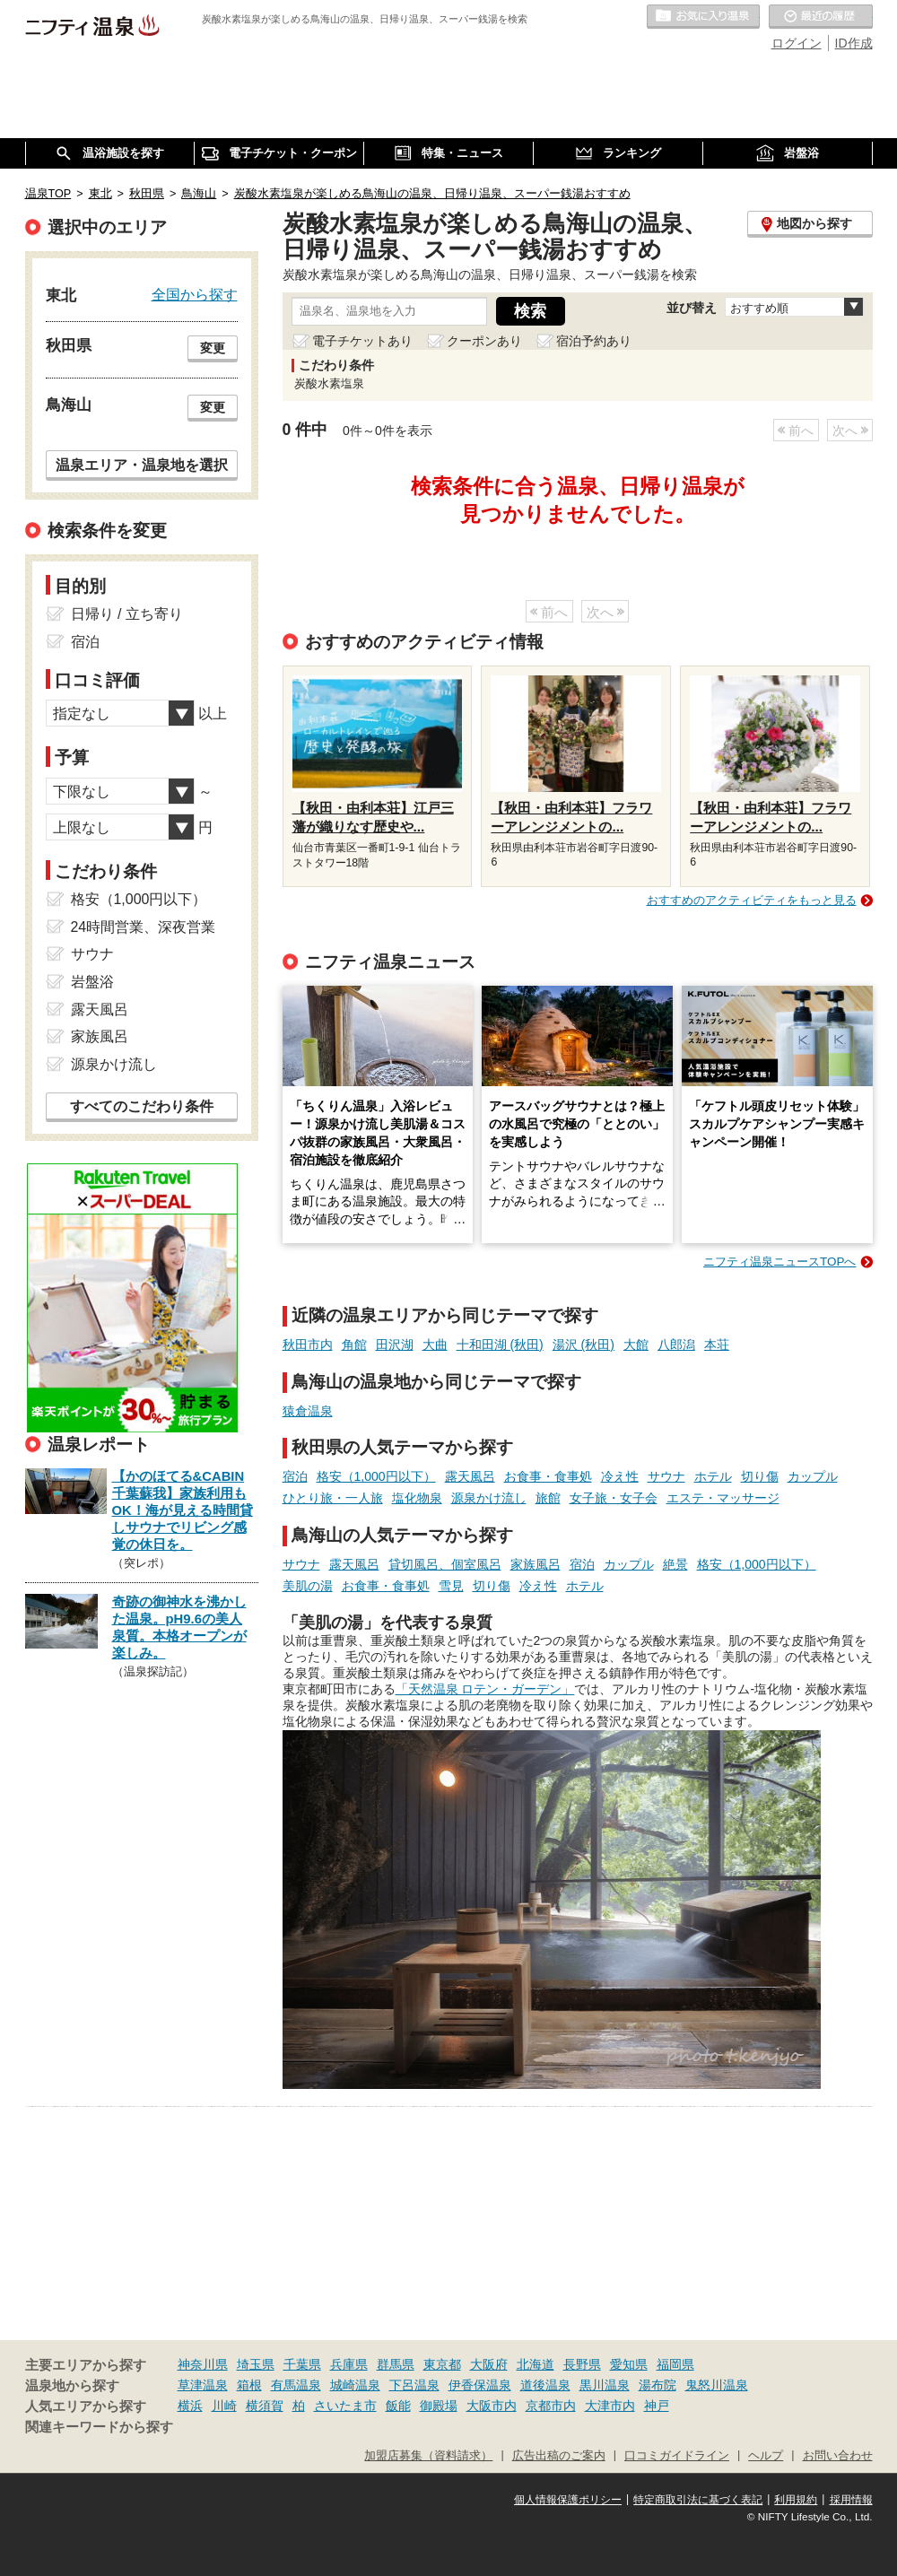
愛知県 (629, 2364)
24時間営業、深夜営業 (143, 927)
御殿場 (438, 2405)
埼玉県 (255, 2364)
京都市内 (551, 2405)
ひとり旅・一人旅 (333, 1498)
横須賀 (264, 2405)
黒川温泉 (604, 2385)
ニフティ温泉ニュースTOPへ (779, 1261)
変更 (212, 348)
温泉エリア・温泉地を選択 (142, 465)
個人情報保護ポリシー (568, 2499)
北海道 (535, 2364)
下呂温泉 (414, 2385)
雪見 (451, 1586)
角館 (354, 1344)
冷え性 (620, 1476)
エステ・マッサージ (722, 1498)
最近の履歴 (821, 17)
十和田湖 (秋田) (500, 1344)
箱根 (249, 2385)
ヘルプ (765, 2456)
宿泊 (295, 1476)
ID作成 (854, 43)
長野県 (582, 2364)
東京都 (442, 2364)
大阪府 (489, 2364)
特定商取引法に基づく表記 (697, 2499)
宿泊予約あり (593, 341)
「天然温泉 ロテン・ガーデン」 (485, 1689)
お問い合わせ (838, 2456)
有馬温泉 (296, 2385)
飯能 (398, 2405)
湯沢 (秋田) (583, 1344)
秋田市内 (308, 1344)
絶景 (675, 1564)
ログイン (796, 43)
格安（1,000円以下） (376, 1476)
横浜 (190, 2405)
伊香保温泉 (479, 2385)
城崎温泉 (355, 2385)
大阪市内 (491, 2405)
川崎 (224, 2405)
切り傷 (760, 1476)
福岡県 (675, 2364)
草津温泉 (203, 2385)
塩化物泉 (417, 1498)
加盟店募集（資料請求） (428, 2456)
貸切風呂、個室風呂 (444, 1564)
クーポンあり (484, 341)
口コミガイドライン (676, 2456)
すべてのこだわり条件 (141, 1106)
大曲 (435, 1344)
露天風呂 (470, 1476)
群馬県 (395, 2364)
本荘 (716, 1344)
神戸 (656, 2405)
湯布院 (657, 2385)
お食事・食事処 (548, 1476)
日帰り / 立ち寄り (127, 614)
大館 (636, 1344)
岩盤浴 (92, 981)
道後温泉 (545, 2385)
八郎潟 (676, 1344)
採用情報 (851, 2499)
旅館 (548, 1498)
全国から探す (195, 294)
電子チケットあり (362, 341)
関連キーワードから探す (99, 2427)
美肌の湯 (308, 1586)
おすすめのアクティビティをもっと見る (752, 900)
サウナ (666, 1476)
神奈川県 (203, 2364)
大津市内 (610, 2405)
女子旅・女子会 (614, 1498)
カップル (813, 1476)
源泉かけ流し (489, 1498)
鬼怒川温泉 (716, 2385)
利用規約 (795, 2499)
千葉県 (302, 2364)
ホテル (713, 1476)
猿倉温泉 (308, 1411)
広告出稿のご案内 (558, 2456)
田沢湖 (395, 1344)
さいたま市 (345, 2405)
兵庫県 (349, 2364)
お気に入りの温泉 (703, 17)
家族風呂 (535, 1564)
